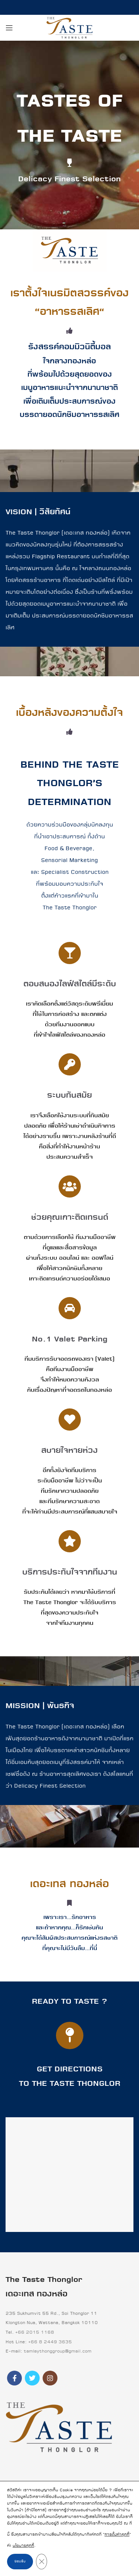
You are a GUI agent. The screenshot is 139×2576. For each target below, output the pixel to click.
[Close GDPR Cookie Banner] (41, 2561)
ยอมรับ (20, 2561)
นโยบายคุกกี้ (23, 2546)
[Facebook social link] (14, 2378)
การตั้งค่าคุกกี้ (117, 2535)
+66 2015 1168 (34, 2332)
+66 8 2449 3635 (50, 2342)
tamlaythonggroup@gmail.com (58, 2351)
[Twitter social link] (32, 2378)
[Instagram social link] (50, 2378)
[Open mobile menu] (9, 27)
